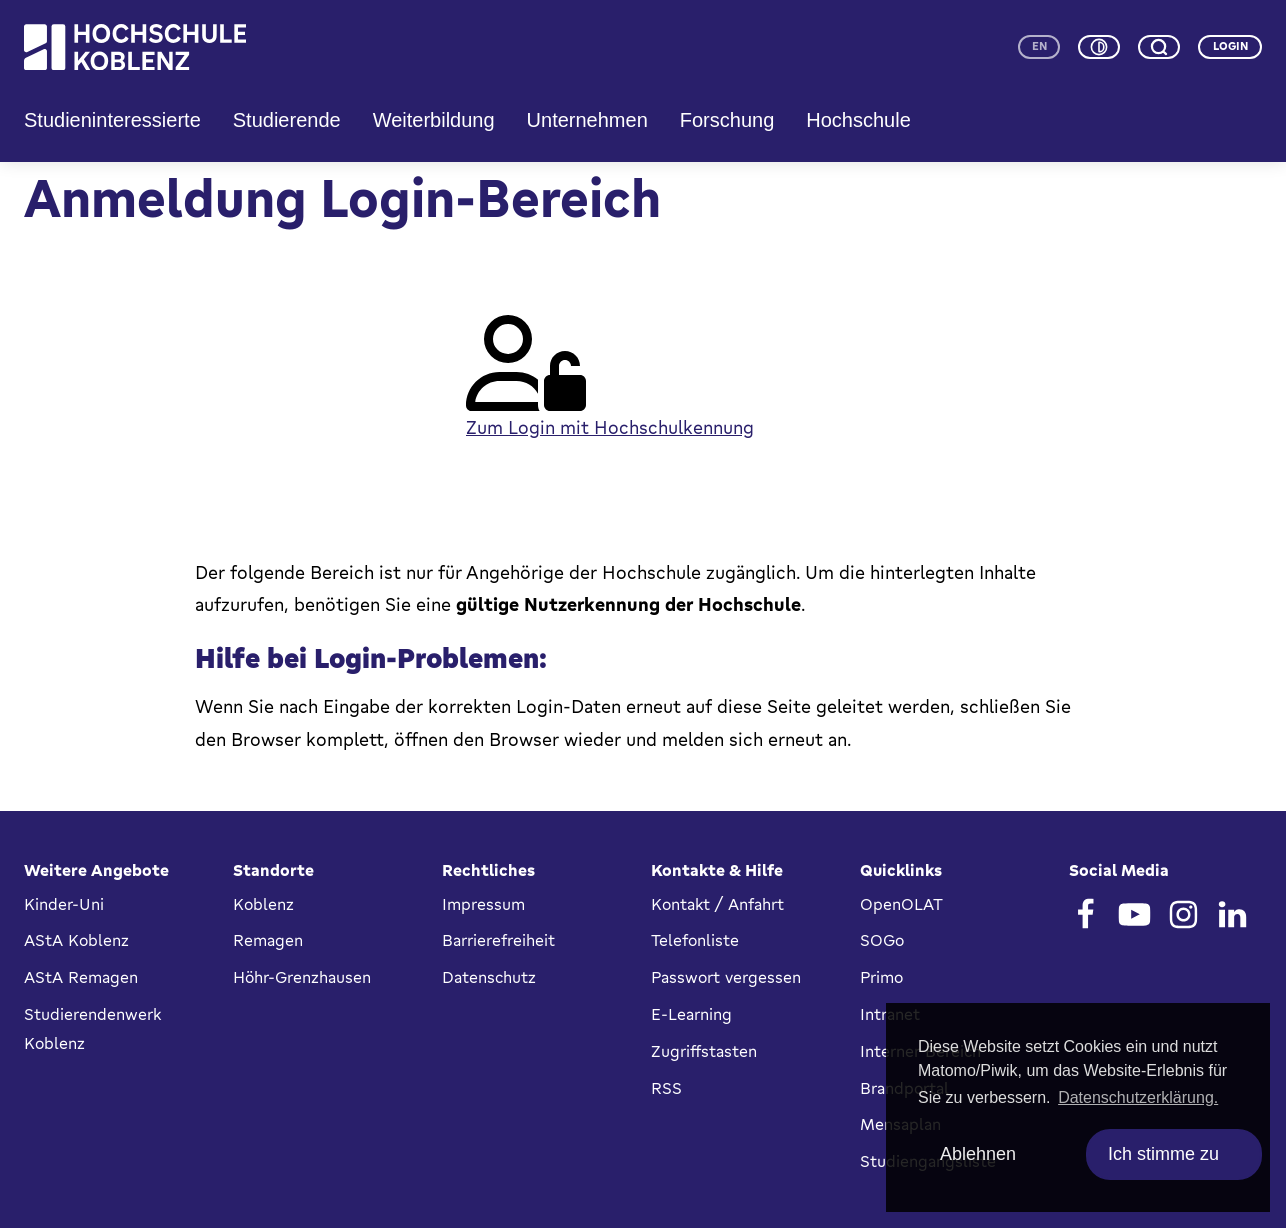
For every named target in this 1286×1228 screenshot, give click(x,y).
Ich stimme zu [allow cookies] (1163, 1154)
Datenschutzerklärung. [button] (1138, 1097)
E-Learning (691, 1014)
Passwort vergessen (726, 977)
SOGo (882, 940)
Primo (881, 977)
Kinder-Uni (64, 904)
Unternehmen (587, 120)
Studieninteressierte (112, 120)
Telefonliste (695, 940)
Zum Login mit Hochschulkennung (610, 427)
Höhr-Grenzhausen (302, 977)
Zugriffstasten (704, 1051)
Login (1230, 46)
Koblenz (263, 904)
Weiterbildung (434, 120)
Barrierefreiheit (498, 940)
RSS (666, 1088)
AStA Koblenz (76, 940)
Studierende (287, 120)
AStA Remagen (81, 977)
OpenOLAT (901, 904)
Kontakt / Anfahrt (717, 904)
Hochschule (858, 120)
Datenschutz (489, 977)
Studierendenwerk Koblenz (92, 1028)
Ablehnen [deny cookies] (978, 1154)
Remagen (268, 940)
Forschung (727, 120)
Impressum (483, 904)
